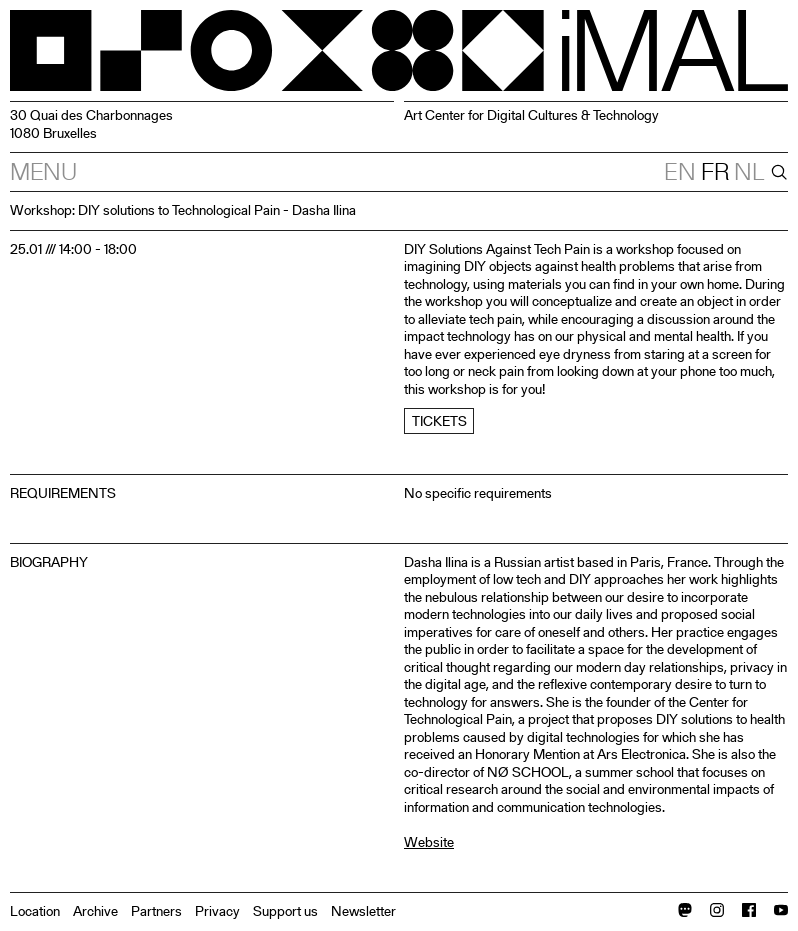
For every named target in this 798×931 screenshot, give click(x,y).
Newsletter (363, 911)
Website (429, 842)
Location (35, 911)
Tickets (439, 421)
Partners (156, 911)
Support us (285, 911)
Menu (43, 171)
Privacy (217, 911)
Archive (95, 911)
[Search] (777, 172)
